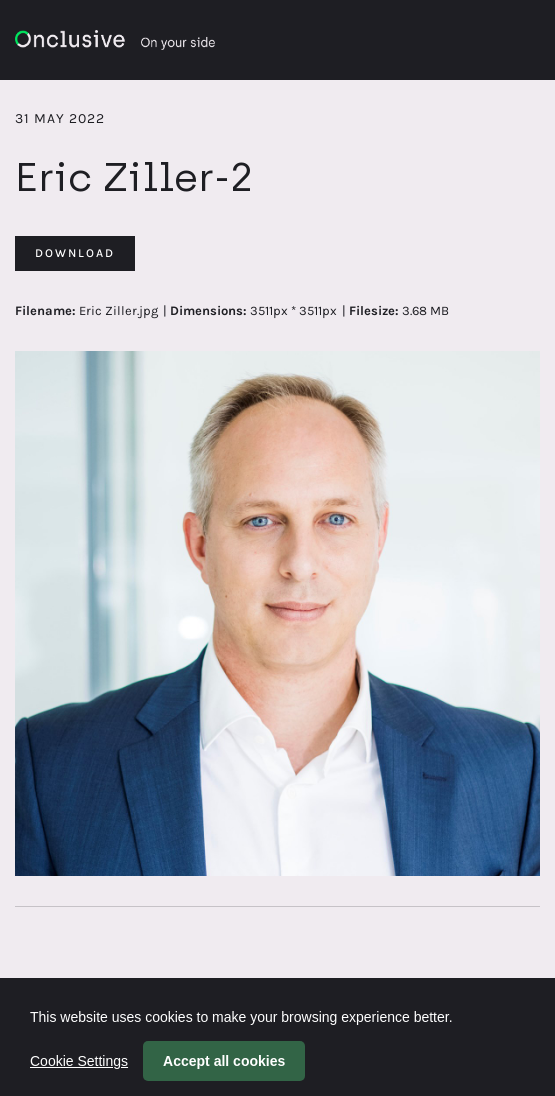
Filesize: (374, 310)
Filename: (45, 310)
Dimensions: (208, 310)
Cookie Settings (79, 1061)
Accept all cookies (224, 1061)
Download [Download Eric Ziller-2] (75, 253)
